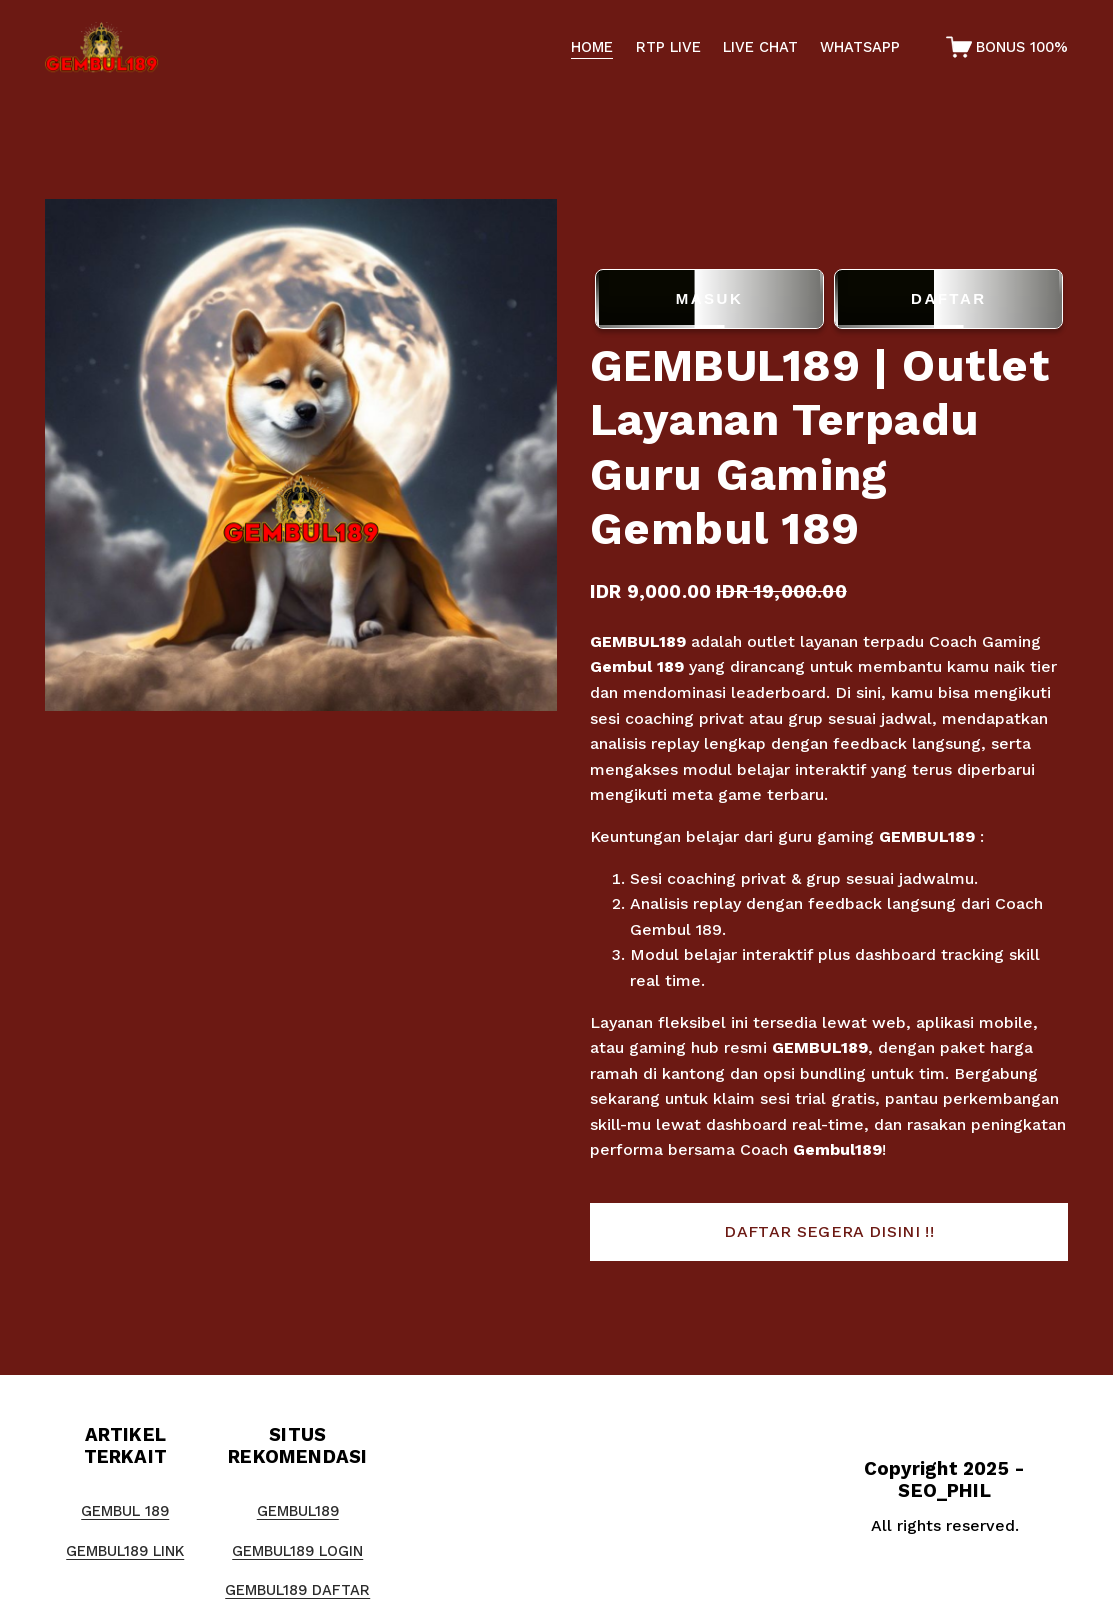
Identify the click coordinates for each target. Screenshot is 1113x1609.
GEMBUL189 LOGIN (297, 1551)
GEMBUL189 (638, 641)
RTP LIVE (668, 47)
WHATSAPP (860, 47)
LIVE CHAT (760, 47)
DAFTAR (948, 299)
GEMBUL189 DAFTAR (297, 1590)
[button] (829, 1232)
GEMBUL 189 (125, 1511)
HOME (592, 47)
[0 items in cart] (1007, 47)
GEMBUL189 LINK (125, 1551)
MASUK (709, 299)
